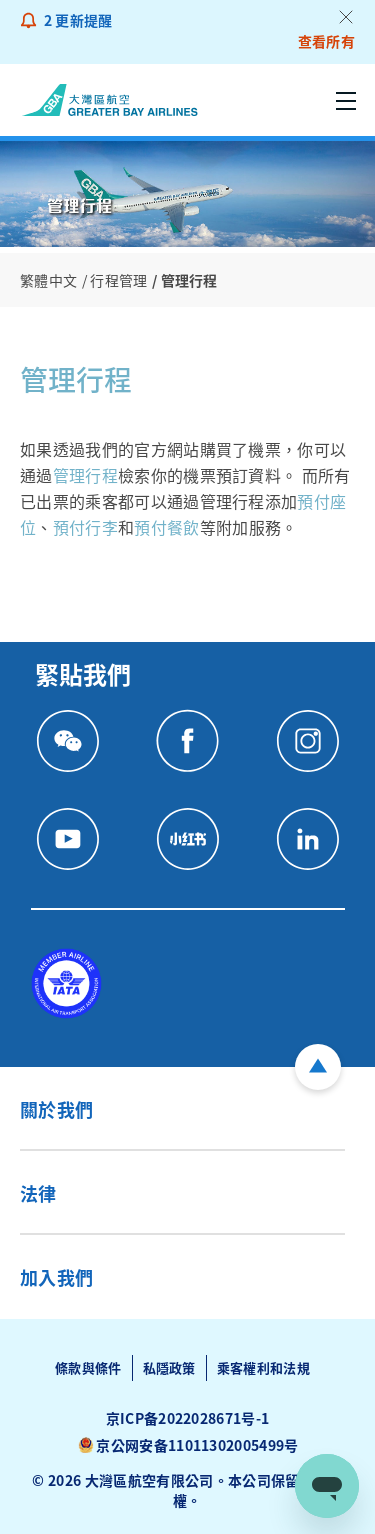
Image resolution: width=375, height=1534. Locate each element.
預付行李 (85, 527)
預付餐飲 (166, 527)
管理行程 (85, 475)
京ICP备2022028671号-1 (188, 1418)
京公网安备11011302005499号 (197, 1445)
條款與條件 (88, 1367)
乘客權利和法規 (263, 1367)
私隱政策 (169, 1367)
